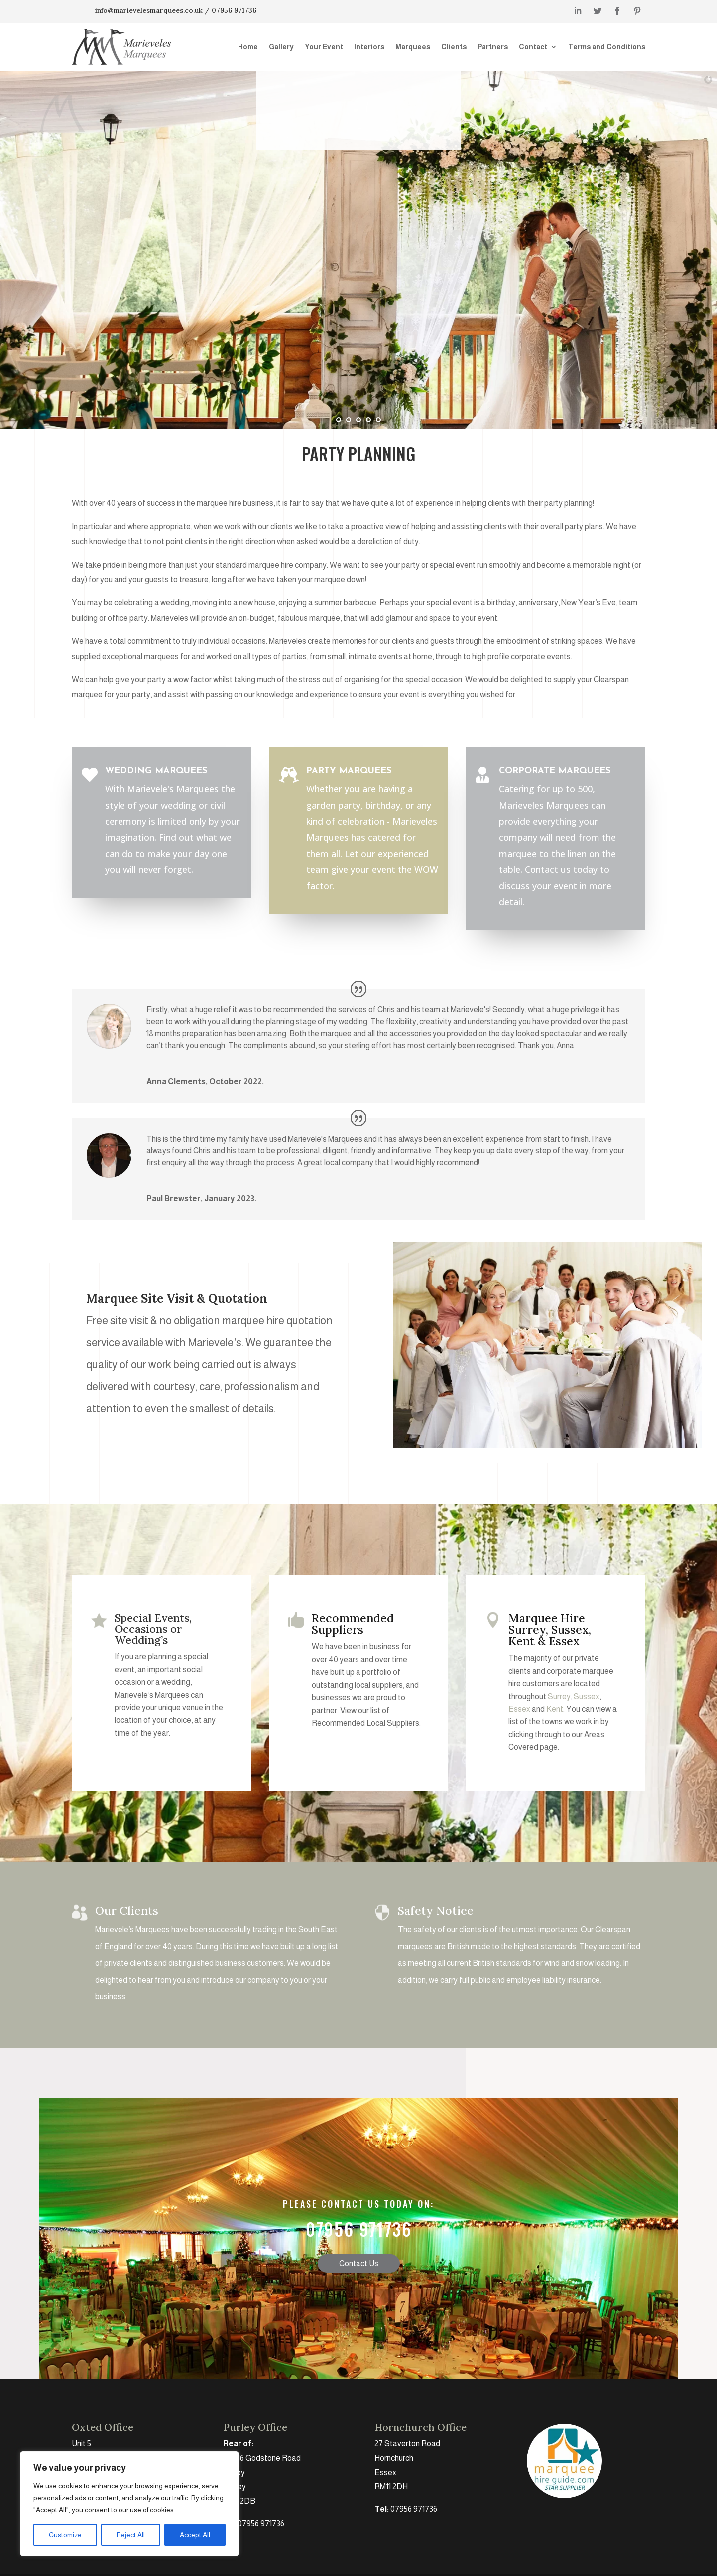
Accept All (195, 2535)
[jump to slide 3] (358, 420)
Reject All (131, 2535)
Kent (554, 1709)
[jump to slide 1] (339, 420)
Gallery (281, 47)
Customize (65, 2535)
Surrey (559, 1696)
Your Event (324, 47)
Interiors (369, 47)
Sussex (586, 1696)
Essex (519, 1709)
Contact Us (358, 2375)
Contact (533, 47)
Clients (454, 47)
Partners (493, 47)
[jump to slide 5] (378, 420)
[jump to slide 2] (349, 420)
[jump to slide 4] (368, 420)
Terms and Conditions (606, 47)
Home (248, 47)
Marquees (412, 47)
